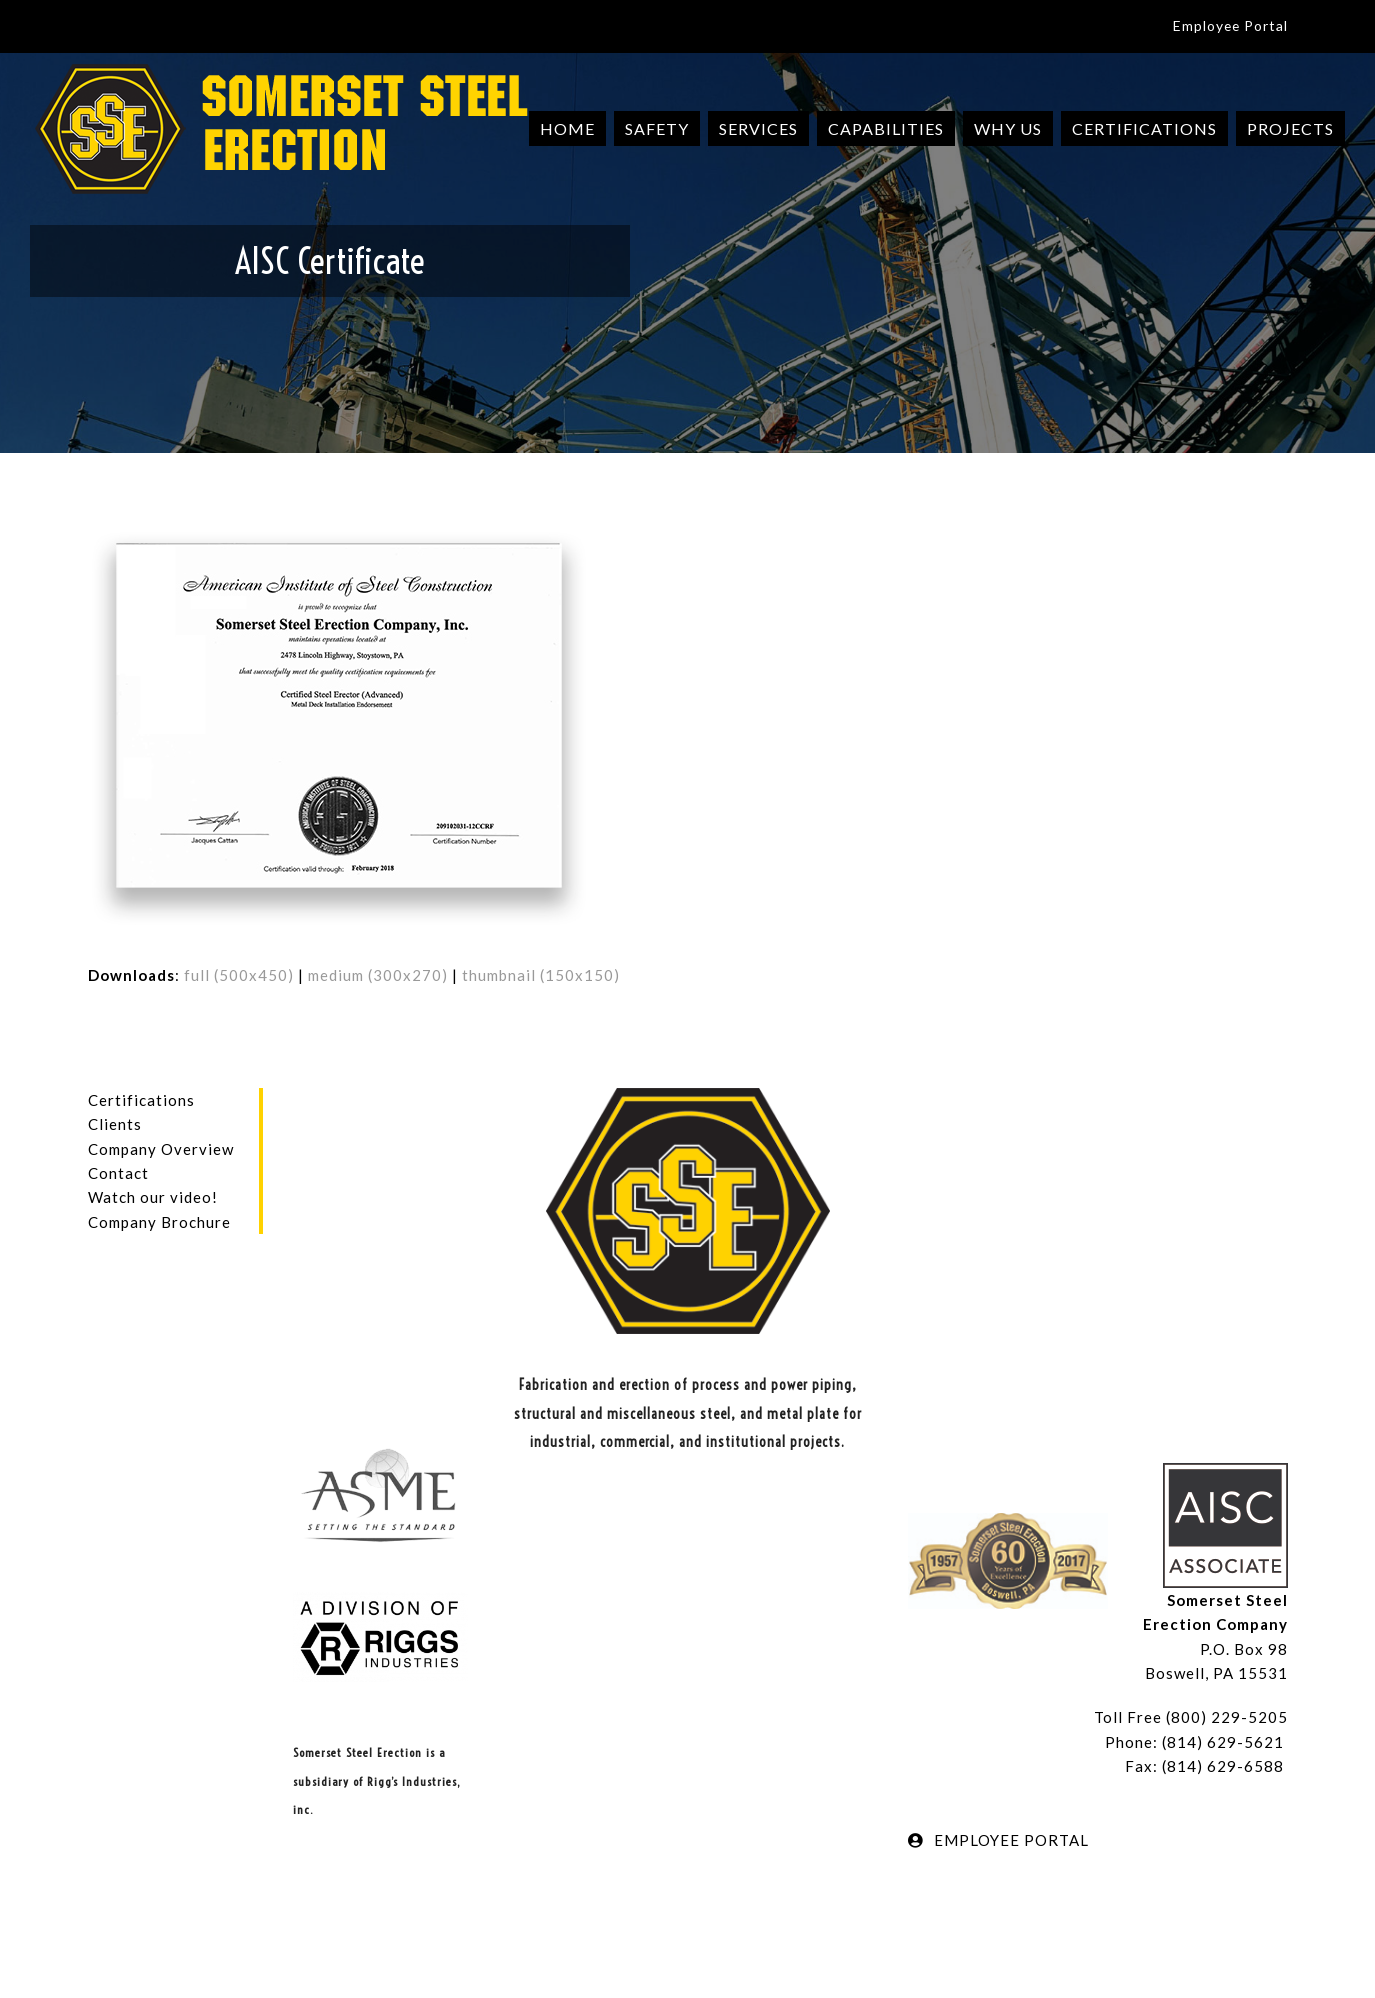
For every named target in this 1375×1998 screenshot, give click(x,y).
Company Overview (161, 1149)
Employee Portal (1230, 25)
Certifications (141, 1100)
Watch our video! (153, 1197)
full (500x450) (239, 975)
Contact (118, 1173)
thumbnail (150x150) (541, 975)
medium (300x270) (378, 975)
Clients (115, 1124)
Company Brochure (159, 1222)
